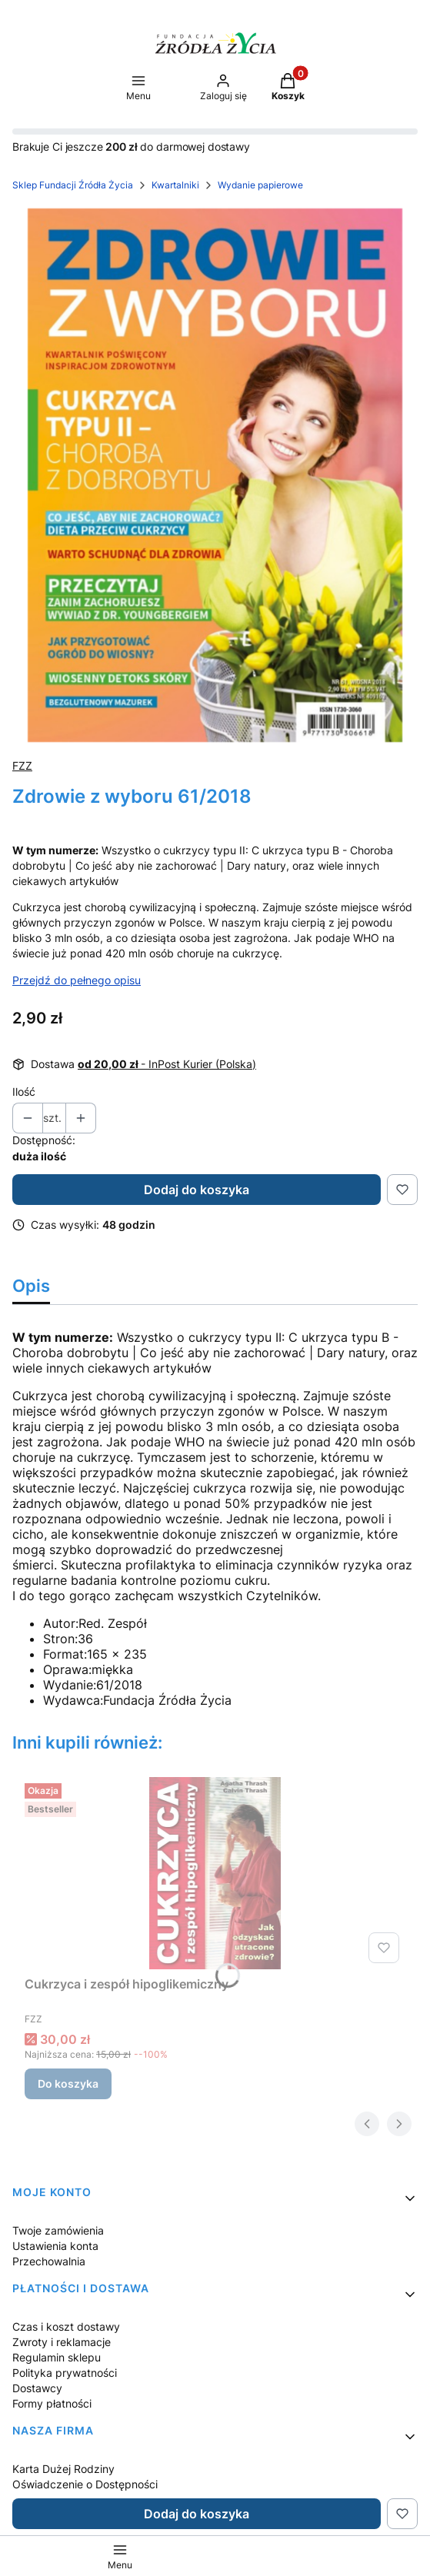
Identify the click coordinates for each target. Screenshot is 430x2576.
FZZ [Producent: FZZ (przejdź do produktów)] (22, 765)
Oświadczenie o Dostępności (85, 2484)
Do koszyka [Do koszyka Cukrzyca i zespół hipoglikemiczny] (68, 2083)
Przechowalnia (48, 2261)
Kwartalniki (175, 185)
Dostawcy (37, 2388)
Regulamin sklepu (56, 2357)
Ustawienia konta (55, 2245)
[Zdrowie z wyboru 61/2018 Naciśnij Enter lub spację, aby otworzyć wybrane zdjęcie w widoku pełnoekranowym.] (215, 475)
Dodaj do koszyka (196, 1189)
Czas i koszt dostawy (66, 2326)
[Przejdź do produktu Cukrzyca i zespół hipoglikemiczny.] (215, 1873)
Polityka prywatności (64, 2372)
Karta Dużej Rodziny (63, 2468)
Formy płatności (52, 2403)
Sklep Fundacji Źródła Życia (72, 185)
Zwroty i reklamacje (61, 2341)
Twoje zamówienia (58, 2230)
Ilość (23, 1091)
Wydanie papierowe (260, 185)
